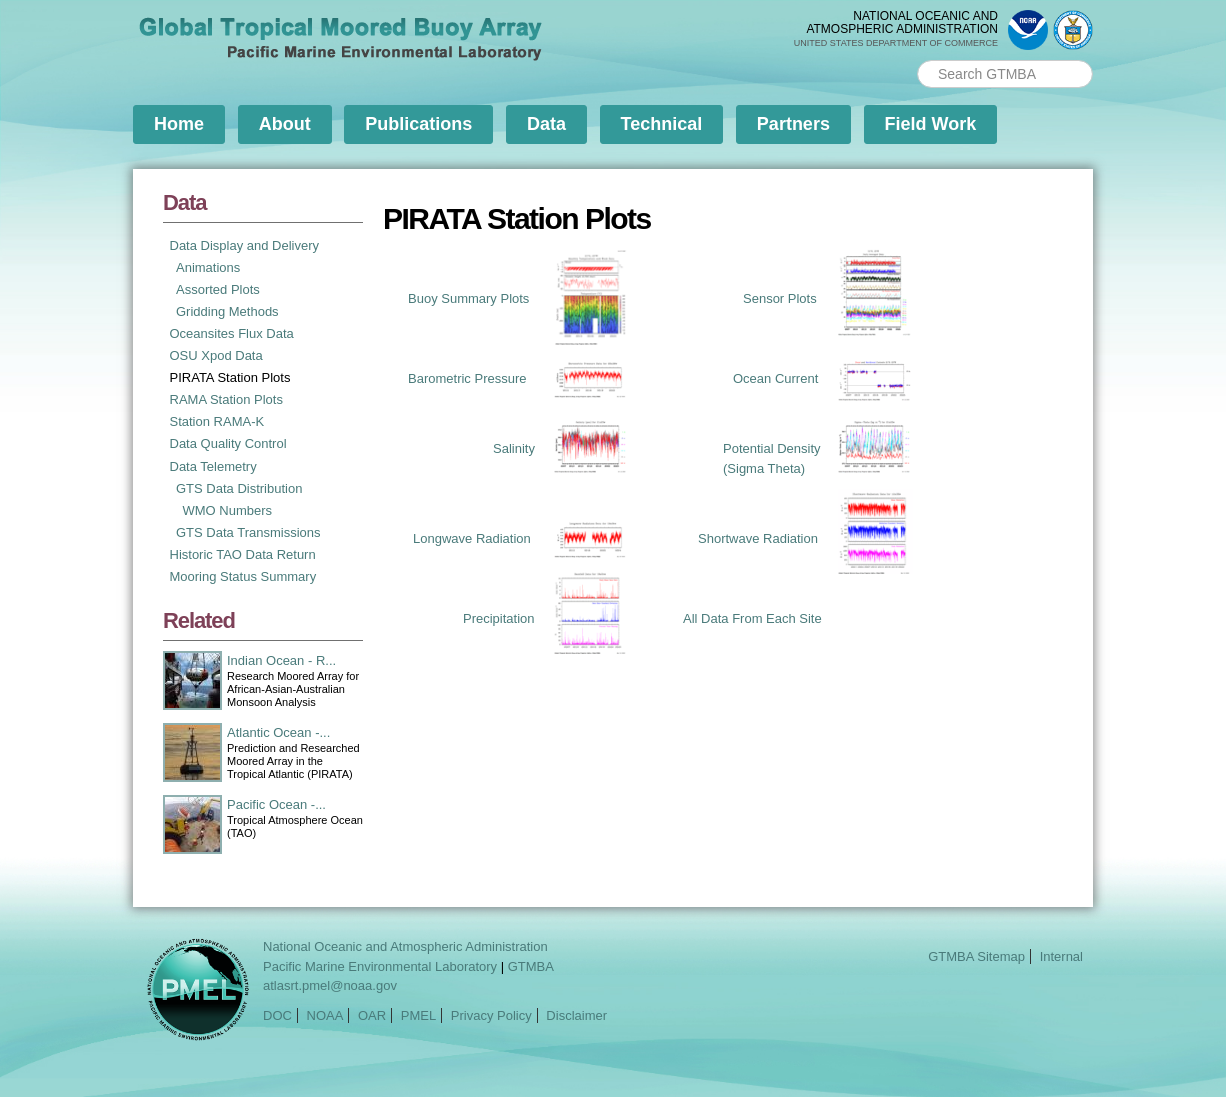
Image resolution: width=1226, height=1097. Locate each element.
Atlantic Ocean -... (278, 732)
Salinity (514, 448)
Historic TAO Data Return (243, 554)
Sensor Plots (780, 298)
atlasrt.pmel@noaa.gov (330, 985)
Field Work (931, 124)
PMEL (418, 1015)
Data (546, 124)
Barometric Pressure (467, 378)
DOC (277, 1015)
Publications (418, 124)
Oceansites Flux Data (232, 333)
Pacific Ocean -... (276, 804)
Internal (1061, 956)
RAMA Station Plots (226, 399)
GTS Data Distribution (239, 488)
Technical (662, 124)
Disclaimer (576, 1015)
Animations (208, 267)
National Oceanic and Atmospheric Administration (405, 946)
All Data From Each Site (752, 618)
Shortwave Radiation (758, 538)
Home (179, 124)
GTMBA (531, 966)
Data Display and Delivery (245, 245)
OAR (372, 1015)
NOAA (325, 1015)
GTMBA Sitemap (976, 956)
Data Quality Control (228, 443)
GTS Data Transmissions (248, 532)
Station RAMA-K (217, 421)
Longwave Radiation (472, 538)
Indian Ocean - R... (281, 660)
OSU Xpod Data (216, 355)
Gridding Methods (227, 311)
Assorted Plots (218, 289)
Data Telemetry (213, 466)
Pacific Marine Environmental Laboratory (380, 966)
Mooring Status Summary (243, 576)
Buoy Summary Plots (468, 298)
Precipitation (499, 618)
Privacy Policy (491, 1015)
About (285, 124)
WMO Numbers (228, 510)
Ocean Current (775, 378)
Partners (793, 124)
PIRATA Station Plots (230, 377)
